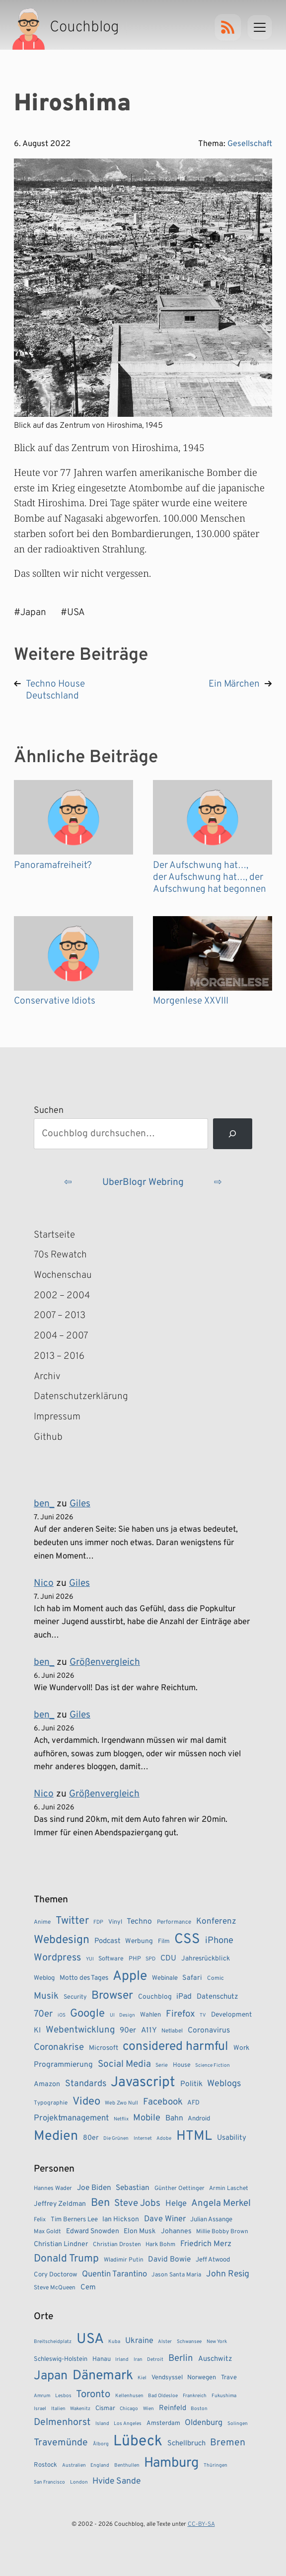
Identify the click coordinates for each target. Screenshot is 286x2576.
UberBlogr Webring (143, 1182)
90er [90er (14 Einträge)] (128, 2030)
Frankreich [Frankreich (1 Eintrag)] (195, 2396)
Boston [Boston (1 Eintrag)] (199, 2409)
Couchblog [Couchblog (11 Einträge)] (155, 1997)
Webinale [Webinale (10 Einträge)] (165, 1978)
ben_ (44, 1504)
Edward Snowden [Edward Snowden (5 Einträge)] (92, 2231)
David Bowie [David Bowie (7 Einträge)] (169, 2259)
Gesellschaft (249, 144)
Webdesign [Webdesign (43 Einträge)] (61, 1940)
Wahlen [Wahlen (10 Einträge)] (150, 2015)
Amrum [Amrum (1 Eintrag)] (42, 2396)
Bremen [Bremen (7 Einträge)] (227, 2443)
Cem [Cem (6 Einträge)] (88, 2287)
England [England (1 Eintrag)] (99, 2465)
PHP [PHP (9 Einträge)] (135, 1959)
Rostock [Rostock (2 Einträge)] (45, 2465)
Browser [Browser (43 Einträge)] (112, 1996)
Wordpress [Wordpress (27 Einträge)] (57, 1958)
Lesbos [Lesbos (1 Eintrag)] (63, 2396)
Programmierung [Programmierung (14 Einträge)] (63, 2065)
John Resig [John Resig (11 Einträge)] (227, 2274)
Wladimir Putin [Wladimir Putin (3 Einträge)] (123, 2260)
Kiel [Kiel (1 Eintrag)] (142, 2378)
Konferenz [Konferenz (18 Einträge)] (216, 1921)
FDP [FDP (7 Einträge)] (98, 1922)
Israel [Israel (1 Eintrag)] (40, 2409)
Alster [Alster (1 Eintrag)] (165, 2342)
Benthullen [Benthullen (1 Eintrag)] (127, 2465)
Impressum (57, 1417)
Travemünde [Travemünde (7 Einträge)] (61, 2443)
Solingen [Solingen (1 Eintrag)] (237, 2423)
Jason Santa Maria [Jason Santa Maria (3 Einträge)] (176, 2275)
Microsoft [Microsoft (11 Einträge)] (103, 2048)
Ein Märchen (234, 684)
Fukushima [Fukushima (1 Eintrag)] (224, 2396)
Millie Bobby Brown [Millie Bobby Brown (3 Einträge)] (222, 2232)
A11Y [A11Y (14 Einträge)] (149, 2030)
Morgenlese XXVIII (190, 1001)
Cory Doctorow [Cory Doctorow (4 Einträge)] (55, 2274)
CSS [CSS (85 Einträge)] (187, 1940)
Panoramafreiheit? (53, 865)
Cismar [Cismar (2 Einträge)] (105, 2409)
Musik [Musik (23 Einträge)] (46, 1996)
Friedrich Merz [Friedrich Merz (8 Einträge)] (205, 2244)
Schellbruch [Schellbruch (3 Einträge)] (186, 2443)
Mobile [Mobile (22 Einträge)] (146, 2118)
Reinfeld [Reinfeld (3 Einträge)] (172, 2408)
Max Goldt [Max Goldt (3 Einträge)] (47, 2232)
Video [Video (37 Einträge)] (86, 2101)
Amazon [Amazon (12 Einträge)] (47, 2084)
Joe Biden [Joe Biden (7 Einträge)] (94, 2188)
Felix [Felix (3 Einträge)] (40, 2220)
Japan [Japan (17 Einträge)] (51, 2376)
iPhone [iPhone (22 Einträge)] (219, 1941)
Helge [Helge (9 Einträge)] (176, 2203)
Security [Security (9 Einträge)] (75, 1997)
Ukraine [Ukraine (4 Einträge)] (139, 2341)
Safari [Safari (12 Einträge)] (192, 1977)
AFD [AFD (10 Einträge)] (193, 2103)
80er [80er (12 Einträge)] (91, 2137)
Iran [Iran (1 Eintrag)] (138, 2359)
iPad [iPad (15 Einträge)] (184, 1997)
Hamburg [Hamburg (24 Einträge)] (171, 2463)
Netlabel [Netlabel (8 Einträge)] (172, 2031)
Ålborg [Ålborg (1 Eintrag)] (101, 2444)
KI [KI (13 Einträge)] (37, 2030)
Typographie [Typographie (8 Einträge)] (51, 2103)
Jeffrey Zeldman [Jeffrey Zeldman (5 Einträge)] (60, 2204)
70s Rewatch (60, 1255)
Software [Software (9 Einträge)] (111, 1959)
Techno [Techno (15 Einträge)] (139, 1922)
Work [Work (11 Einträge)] (241, 2048)
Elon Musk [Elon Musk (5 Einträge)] (140, 2231)
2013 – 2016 (59, 1356)
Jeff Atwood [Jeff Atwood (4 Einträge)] (213, 2260)
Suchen (49, 1110)
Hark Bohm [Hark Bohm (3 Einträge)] (160, 2245)
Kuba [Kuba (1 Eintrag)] (114, 2342)
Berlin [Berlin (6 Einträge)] (180, 2358)
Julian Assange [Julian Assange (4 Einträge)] (211, 2219)
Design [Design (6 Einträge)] (127, 2015)
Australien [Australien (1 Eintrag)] (74, 2465)
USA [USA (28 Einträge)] (90, 2339)
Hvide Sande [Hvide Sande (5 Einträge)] (116, 2481)
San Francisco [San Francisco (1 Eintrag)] (49, 2482)
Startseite (54, 1235)
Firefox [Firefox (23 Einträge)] (180, 2014)
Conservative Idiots (54, 1001)
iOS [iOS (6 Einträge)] (62, 2015)
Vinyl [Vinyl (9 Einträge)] (115, 1922)
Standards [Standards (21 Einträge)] (85, 2084)
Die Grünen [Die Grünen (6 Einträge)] (116, 2138)
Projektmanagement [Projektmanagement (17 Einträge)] (71, 2118)
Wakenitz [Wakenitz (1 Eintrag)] (80, 2409)
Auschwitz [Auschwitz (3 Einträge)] (215, 2359)
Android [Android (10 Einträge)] (199, 2118)
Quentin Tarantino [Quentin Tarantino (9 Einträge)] (114, 2274)
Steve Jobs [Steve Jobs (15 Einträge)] (137, 2203)
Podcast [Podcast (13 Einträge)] (107, 1941)
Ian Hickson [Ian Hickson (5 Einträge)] (120, 2219)
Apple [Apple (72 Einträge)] (130, 1976)
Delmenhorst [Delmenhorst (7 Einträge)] (62, 2422)
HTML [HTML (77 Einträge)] (194, 2136)
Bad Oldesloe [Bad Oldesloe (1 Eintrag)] (163, 2396)
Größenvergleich (105, 1662)
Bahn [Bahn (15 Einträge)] (174, 2118)
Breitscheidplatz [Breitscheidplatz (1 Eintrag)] (53, 2342)
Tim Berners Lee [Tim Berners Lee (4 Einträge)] (74, 2219)
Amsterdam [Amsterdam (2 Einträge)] (163, 2423)
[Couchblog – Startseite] (66, 27)
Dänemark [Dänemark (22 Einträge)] (102, 2375)
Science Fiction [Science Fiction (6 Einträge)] (212, 2065)
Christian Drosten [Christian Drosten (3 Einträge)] (117, 2245)
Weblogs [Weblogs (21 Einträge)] (224, 2084)
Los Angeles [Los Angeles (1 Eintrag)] (128, 2423)
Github (62, 1437)
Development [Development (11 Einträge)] (231, 2015)
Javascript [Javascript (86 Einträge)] (143, 2083)
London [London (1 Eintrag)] (79, 2482)
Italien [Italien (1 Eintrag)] (58, 2409)
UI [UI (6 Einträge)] (112, 2015)
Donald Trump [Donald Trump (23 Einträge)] (66, 2258)
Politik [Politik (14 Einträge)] (191, 2084)
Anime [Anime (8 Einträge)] (42, 1922)
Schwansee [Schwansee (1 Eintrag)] (189, 2342)
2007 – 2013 (59, 1316)
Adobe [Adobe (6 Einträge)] (163, 2138)
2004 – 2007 (61, 1336)
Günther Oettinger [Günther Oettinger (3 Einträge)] (179, 2188)
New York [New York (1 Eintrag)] (217, 2342)
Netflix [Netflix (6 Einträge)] (121, 2119)
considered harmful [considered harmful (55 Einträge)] (175, 2047)
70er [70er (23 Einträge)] (43, 2014)
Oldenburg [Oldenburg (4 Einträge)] (203, 2423)
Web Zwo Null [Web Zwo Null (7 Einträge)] (121, 2103)
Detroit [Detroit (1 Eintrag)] (155, 2359)
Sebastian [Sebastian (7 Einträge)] (132, 2188)
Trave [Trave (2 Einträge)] (229, 2378)
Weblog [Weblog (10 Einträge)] (44, 1978)
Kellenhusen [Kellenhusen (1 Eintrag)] (129, 2396)
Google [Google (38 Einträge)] (87, 2014)
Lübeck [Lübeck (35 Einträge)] (137, 2441)
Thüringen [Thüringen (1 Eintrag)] (215, 2465)
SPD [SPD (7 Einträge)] (150, 1958)
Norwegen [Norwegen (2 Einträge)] (201, 2378)
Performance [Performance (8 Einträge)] (174, 1922)
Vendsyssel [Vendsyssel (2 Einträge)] (167, 2378)
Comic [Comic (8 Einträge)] (215, 1978)
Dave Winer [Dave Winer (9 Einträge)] (165, 2219)
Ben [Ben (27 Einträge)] (100, 2203)
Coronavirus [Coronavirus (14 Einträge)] (209, 2030)
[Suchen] (232, 1134)
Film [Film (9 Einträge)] (164, 1942)
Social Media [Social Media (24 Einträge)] (124, 2064)
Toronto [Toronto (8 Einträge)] (93, 2394)
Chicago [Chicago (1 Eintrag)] (129, 2409)
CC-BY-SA (201, 2524)
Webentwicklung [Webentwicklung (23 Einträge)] (80, 2030)
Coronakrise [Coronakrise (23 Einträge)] (59, 2047)
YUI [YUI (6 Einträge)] (90, 1959)
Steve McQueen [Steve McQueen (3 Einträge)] (54, 2288)
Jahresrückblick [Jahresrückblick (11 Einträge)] (205, 1958)
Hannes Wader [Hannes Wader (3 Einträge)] (53, 2188)
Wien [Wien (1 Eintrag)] (148, 2409)
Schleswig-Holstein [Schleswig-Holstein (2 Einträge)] (60, 2359)
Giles (80, 1504)
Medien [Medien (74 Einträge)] (56, 2136)
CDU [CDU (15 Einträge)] (168, 1958)
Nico (44, 1583)
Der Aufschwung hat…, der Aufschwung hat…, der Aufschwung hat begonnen (209, 877)
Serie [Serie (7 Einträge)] (161, 2065)
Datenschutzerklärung (81, 1397)
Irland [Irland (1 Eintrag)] (122, 2359)
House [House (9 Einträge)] (182, 2065)
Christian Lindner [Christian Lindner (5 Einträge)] (61, 2244)
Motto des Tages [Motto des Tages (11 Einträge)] (84, 1978)
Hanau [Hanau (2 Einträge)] (101, 2359)
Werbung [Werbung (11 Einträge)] (139, 1941)
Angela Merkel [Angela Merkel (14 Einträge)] (221, 2203)
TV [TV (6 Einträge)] (203, 2015)
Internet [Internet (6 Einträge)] (143, 2138)
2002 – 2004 (62, 1296)
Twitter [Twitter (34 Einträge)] (72, 1921)
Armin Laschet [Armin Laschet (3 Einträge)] (228, 2188)
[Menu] (259, 27)
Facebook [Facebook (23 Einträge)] (163, 2102)
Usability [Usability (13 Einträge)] (231, 2138)
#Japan (30, 613)
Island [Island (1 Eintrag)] (102, 2423)
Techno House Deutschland (55, 690)
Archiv (47, 1377)
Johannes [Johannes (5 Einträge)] (176, 2231)
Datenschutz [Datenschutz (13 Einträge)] (217, 1997)
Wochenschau (63, 1275)
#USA (73, 613)
